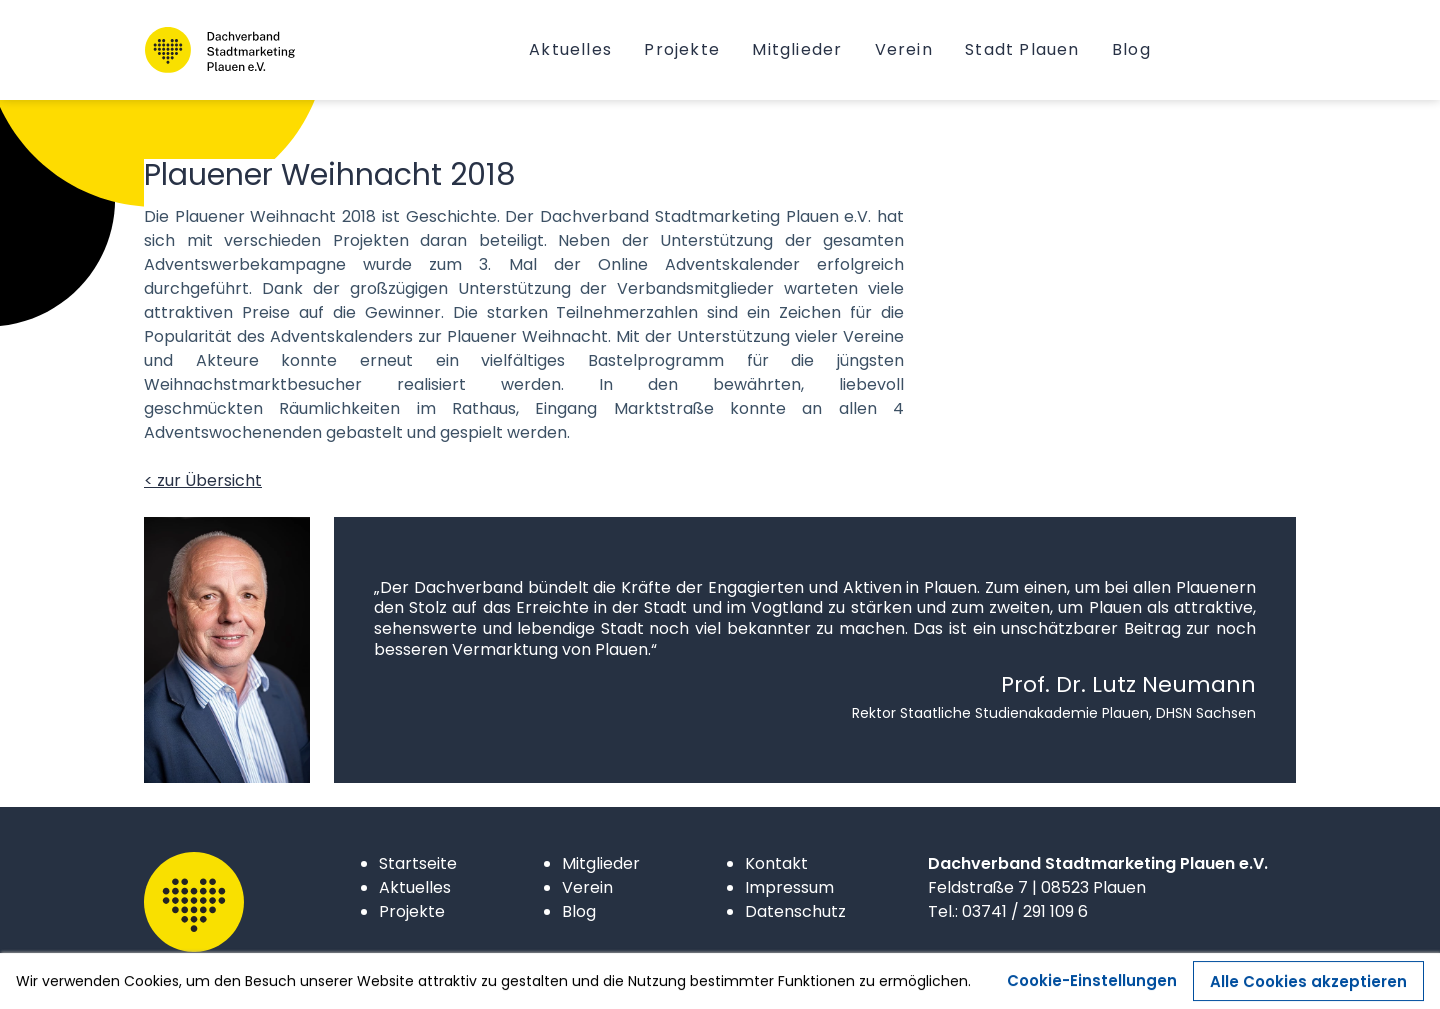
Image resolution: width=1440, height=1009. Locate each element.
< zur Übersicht (203, 480)
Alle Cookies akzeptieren (1308, 989)
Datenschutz (795, 911)
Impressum (789, 887)
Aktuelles (415, 887)
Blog (579, 911)
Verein (587, 887)
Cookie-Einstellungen (1092, 988)
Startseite (418, 863)
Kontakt (776, 863)
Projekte (412, 911)
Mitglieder (601, 863)
